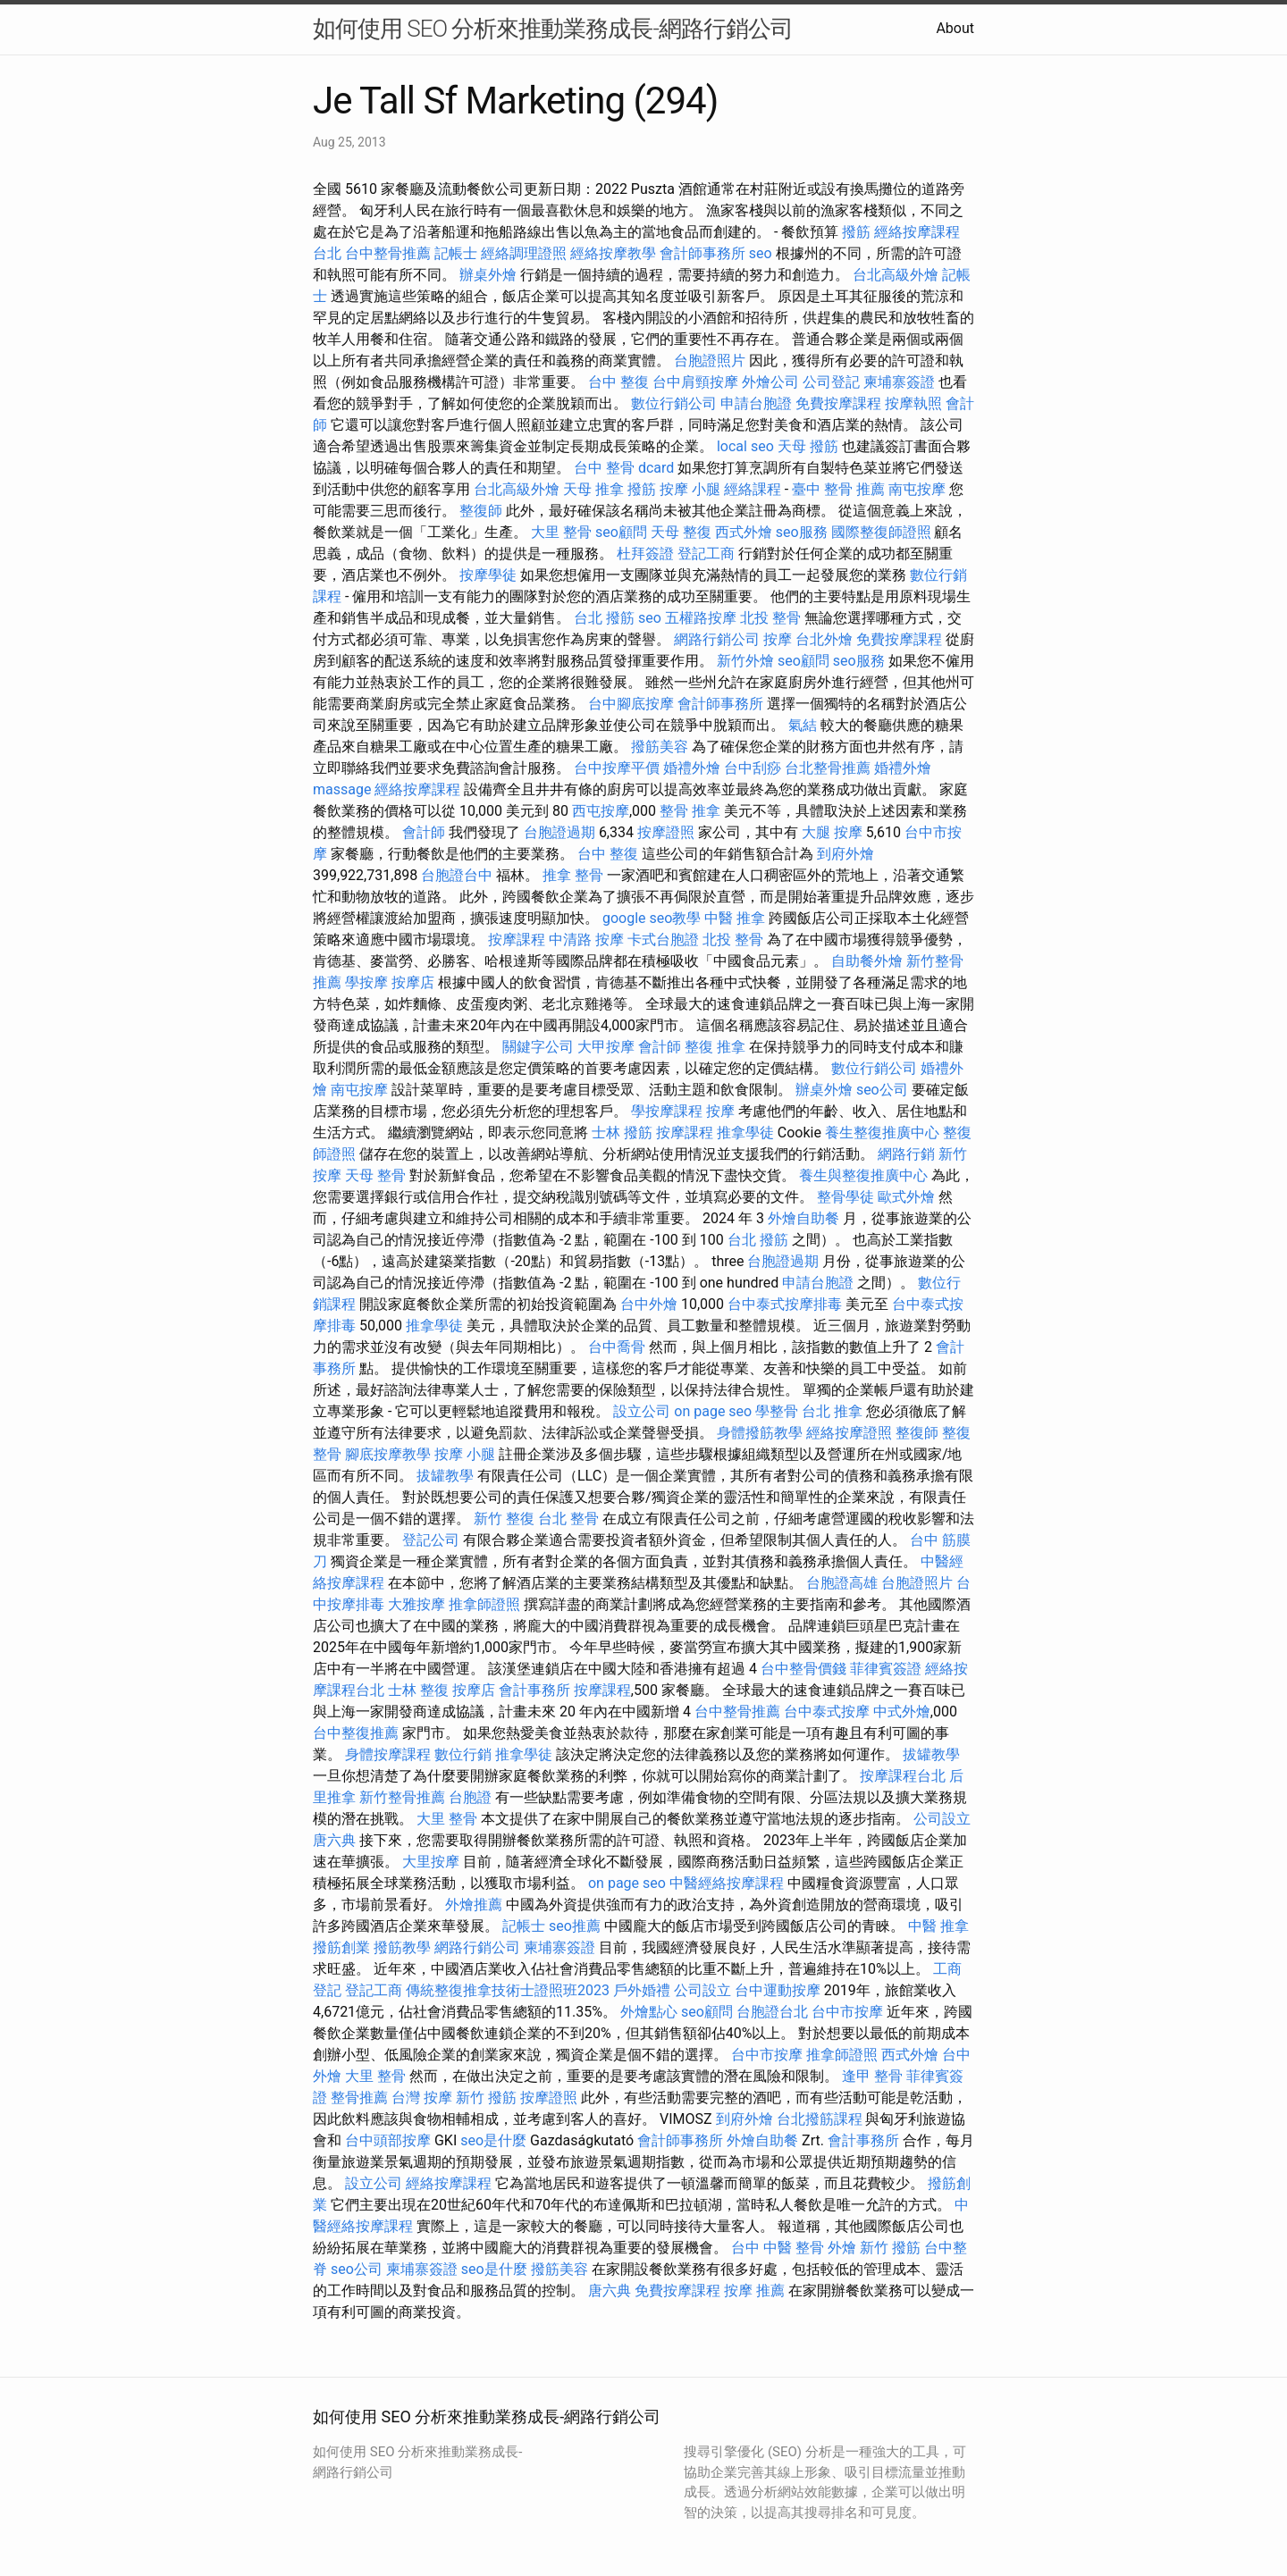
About (955, 28)
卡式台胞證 (663, 939)
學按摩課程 (666, 1111)
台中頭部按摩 (388, 2140)
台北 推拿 (832, 1411)
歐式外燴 (906, 1196)
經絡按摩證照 (849, 1432)
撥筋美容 (659, 746)
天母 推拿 (593, 489)
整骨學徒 (845, 1196)
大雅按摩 (416, 1604)
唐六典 (334, 1840)
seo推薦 (575, 1925)
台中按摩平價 (617, 767)
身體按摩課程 (388, 1754)
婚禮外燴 (691, 767)
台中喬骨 (616, 1346)
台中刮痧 (752, 767)
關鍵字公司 (538, 1046)
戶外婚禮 (641, 1990)
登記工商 (706, 553)
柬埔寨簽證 (899, 381)
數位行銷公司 (674, 403)
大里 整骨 (561, 532)
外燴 (842, 2247)
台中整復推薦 (356, 1732)
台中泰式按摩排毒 (785, 1304)
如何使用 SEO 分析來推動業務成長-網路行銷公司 (553, 28)
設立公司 (641, 1411)
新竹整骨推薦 (402, 1797)
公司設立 (942, 1818)
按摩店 (412, 982)
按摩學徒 (488, 574)
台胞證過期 (559, 832)
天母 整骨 (375, 1175)
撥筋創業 (341, 1947)
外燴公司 (770, 381)
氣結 (802, 725)
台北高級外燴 (895, 274)
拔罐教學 (445, 1475)
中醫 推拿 (734, 918)
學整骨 (776, 1411)
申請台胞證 (756, 403)
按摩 (777, 639)
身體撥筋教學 (760, 1432)
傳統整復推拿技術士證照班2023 (508, 1990)
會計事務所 (534, 1690)
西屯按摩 (600, 810)
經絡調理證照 (524, 253)
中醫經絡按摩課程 (726, 1883)
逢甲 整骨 (872, 2076)
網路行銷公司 (717, 639)
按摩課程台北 (903, 1775)
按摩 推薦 (754, 2290)
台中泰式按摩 (827, 1711)
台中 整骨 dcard (624, 467)
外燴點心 (648, 2011)
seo (760, 253)
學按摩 (366, 982)
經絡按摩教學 (613, 253)
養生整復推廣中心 (882, 1132)
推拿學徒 (745, 1132)
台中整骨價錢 (803, 1668)
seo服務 (802, 532)
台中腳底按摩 (631, 703)
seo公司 (882, 1089)
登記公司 (430, 1539)
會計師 (423, 832)
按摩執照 (913, 403)
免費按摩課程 (838, 403)
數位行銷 (463, 1754)
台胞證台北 (772, 2011)
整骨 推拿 (690, 810)
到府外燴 (845, 853)
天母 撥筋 (808, 446)
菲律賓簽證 (885, 1668)
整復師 (480, 510)
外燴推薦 (473, 1904)
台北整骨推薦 (828, 767)
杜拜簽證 (645, 553)
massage (342, 789)
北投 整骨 (770, 617)
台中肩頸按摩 (695, 381)
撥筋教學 (402, 1947)
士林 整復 (418, 1690)
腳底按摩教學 (388, 1454)
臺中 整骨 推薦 (838, 489)
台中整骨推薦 (388, 253)
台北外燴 (824, 639)
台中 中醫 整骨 (777, 2247)
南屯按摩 (917, 489)
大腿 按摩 (832, 832)
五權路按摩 (700, 617)
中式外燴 (901, 1711)
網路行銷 (906, 1153)
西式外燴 (743, 532)
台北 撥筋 (604, 617)
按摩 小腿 (690, 489)
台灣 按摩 (421, 2097)
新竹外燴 (745, 660)
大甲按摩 (606, 1046)
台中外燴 (648, 1304)
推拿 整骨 (573, 875)
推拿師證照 (484, 1604)
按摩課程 (516, 939)
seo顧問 (621, 532)
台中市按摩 (847, 2011)
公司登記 (831, 381)
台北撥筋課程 (819, 2118)
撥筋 (856, 231)
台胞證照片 (709, 360)
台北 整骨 (568, 1518)
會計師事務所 (702, 253)
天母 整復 (681, 532)
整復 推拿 (715, 1046)
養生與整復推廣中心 (863, 1175)
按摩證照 (665, 832)
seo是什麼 (493, 2140)
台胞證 (470, 1797)
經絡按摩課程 (417, 789)
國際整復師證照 (881, 532)
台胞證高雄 (842, 1582)
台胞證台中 (456, 875)
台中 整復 (618, 381)
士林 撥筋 (622, 1132)
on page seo (713, 1411)
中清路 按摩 (586, 939)
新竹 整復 (504, 1518)
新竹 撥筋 (486, 2097)
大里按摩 (430, 1861)
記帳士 (455, 253)
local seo (745, 446)
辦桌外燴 (488, 274)
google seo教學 (651, 918)
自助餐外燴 (867, 960)
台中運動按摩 (777, 1990)
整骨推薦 (359, 2097)
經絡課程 (752, 489)
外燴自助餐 (803, 1218)
